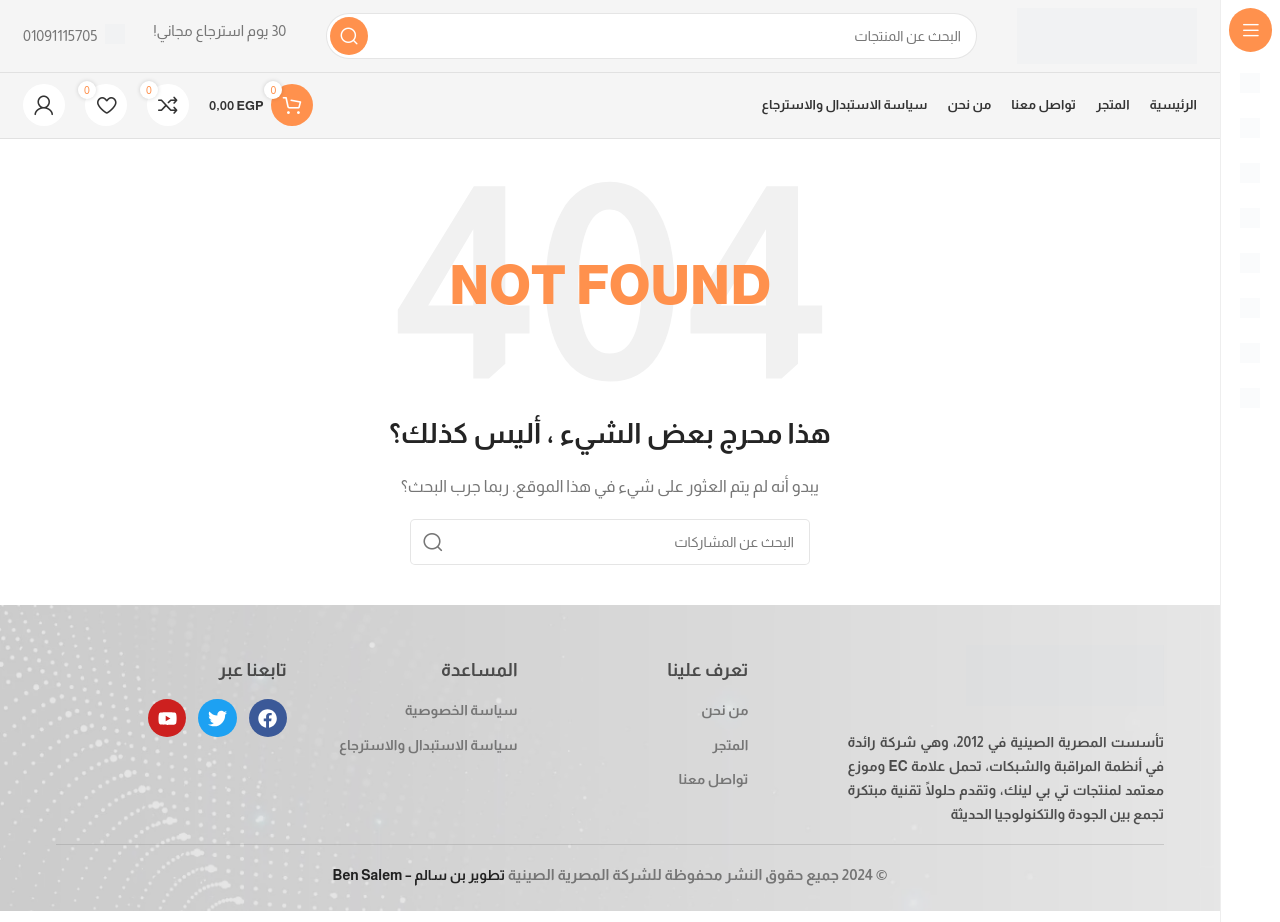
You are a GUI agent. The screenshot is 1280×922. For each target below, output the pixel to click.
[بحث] (651, 40)
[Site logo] (1107, 38)
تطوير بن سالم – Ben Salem (418, 885)
